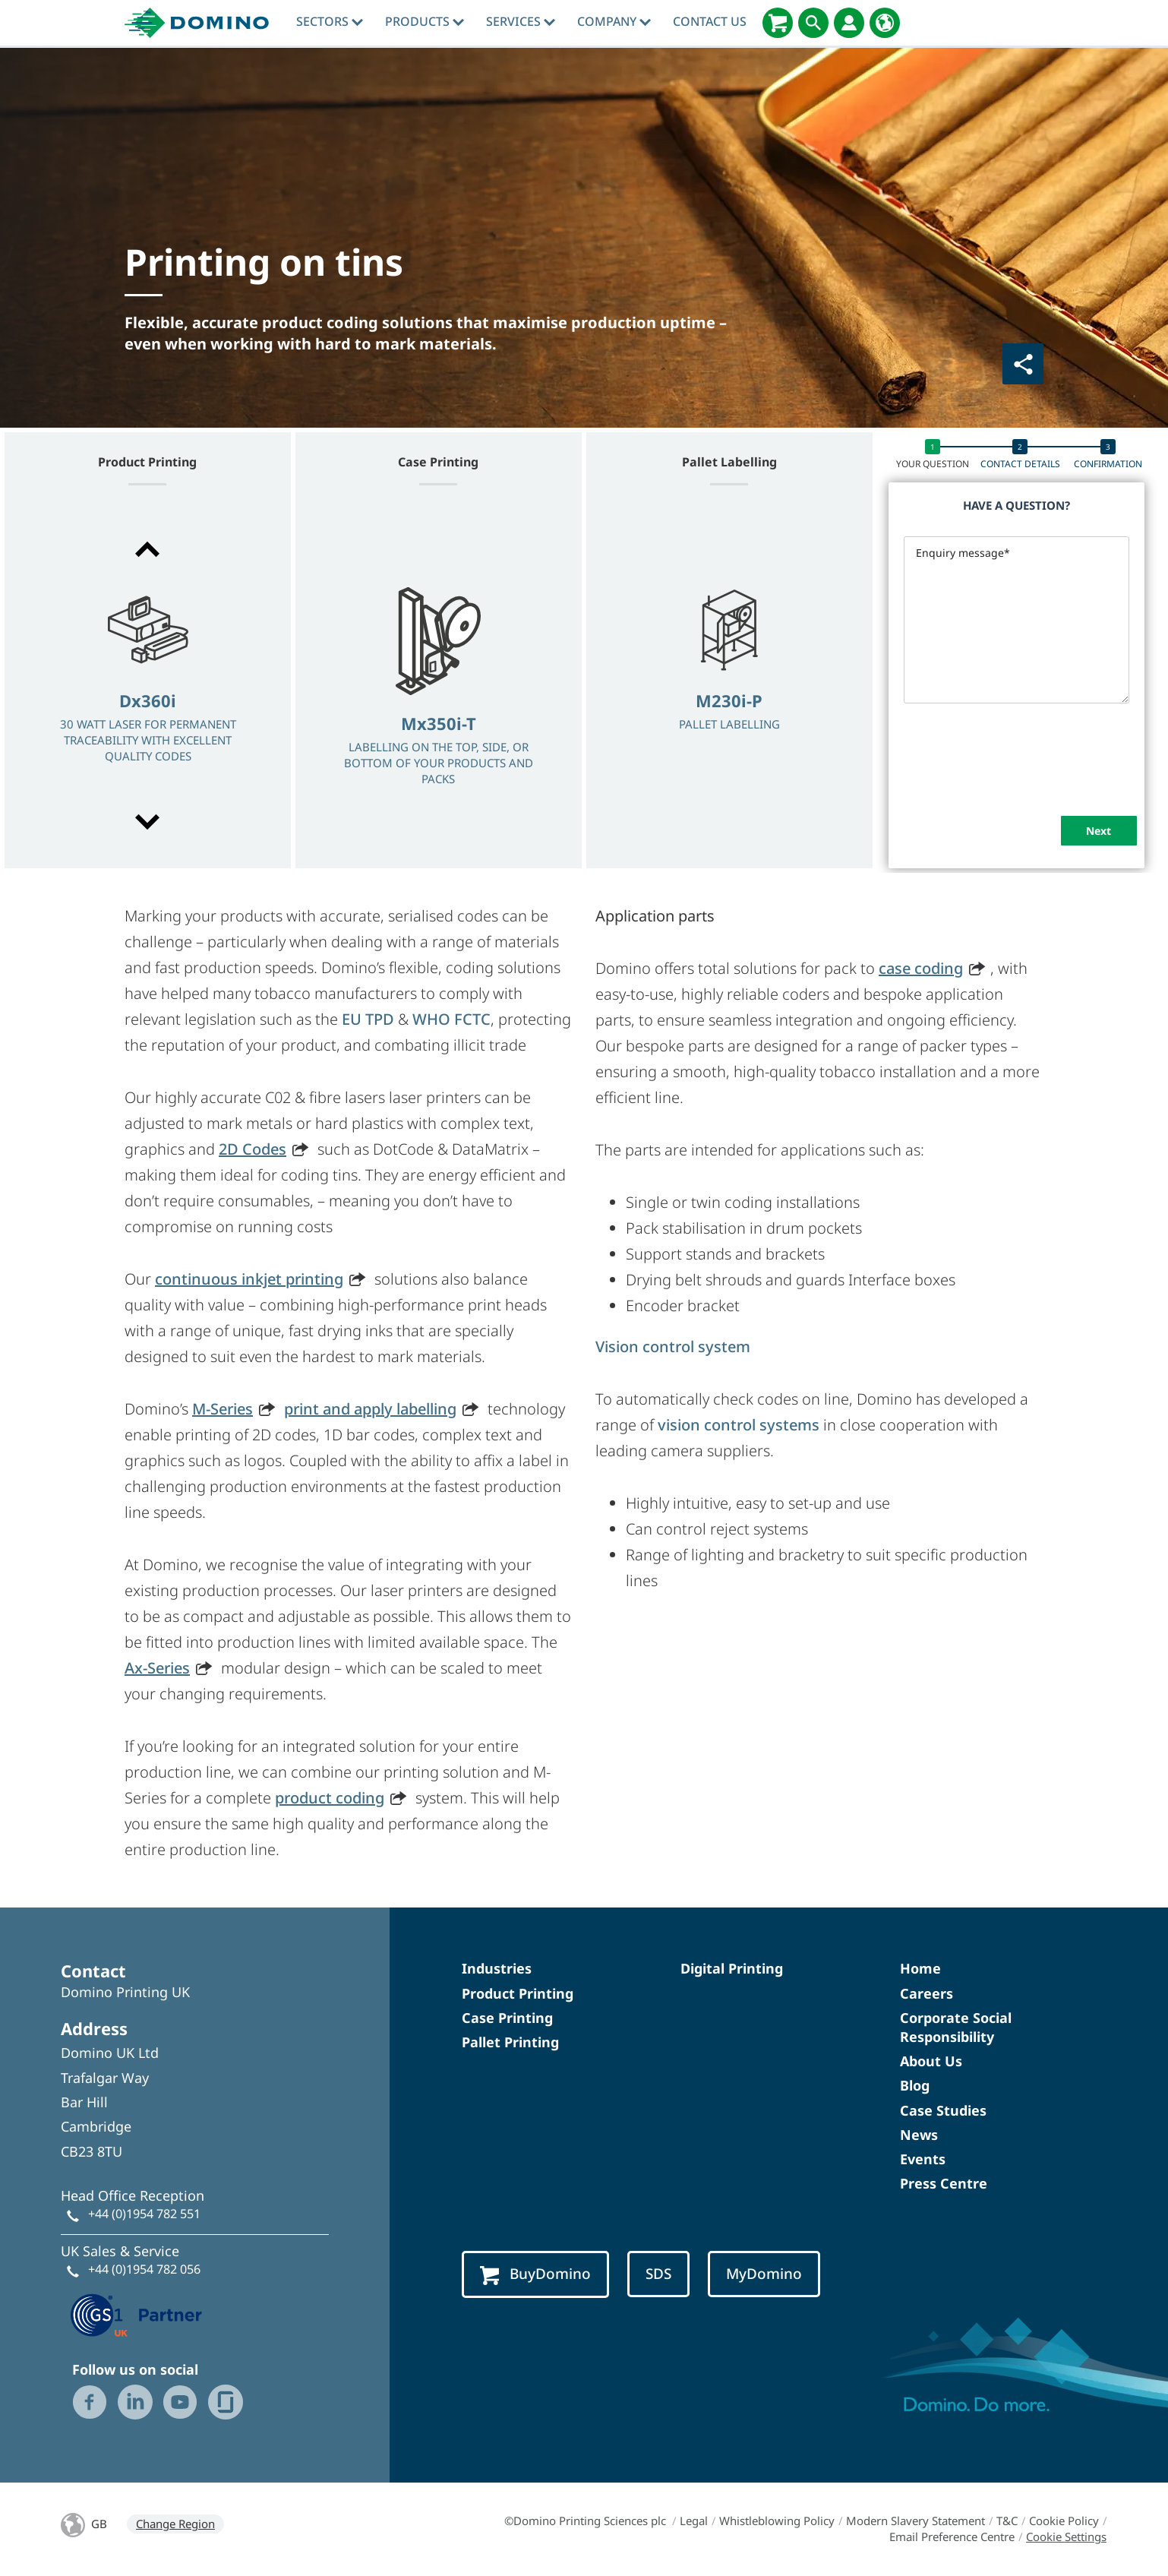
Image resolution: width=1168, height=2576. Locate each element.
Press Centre (943, 2183)
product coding (329, 1797)
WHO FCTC (451, 1019)
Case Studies (943, 2110)
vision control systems (738, 1424)
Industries (497, 1968)
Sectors (329, 21)
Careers (926, 1993)
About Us (931, 2061)
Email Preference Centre (952, 2536)
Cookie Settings (1066, 2536)
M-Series (222, 1409)
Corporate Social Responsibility (956, 2027)
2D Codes (252, 1149)
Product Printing (517, 1993)
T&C (1007, 2520)
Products (424, 21)
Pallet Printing (510, 2042)
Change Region (175, 2523)
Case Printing (507, 2018)
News (919, 2135)
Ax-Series (157, 1668)
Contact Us (710, 21)
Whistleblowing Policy (777, 2520)
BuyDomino (535, 2274)
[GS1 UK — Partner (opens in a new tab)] (137, 2313)
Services (520, 21)
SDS (658, 2274)
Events (922, 2159)
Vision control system (672, 1346)
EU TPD (368, 1019)
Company (614, 21)
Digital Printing (731, 1968)
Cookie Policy (1064, 2520)
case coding (921, 968)
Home (920, 1968)
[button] (148, 549)
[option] (148, 687)
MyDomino (764, 2274)
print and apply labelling (370, 1409)
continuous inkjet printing (249, 1279)
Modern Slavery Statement (915, 2520)
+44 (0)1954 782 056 (144, 2269)
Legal (694, 2520)
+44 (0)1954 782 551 (144, 2213)
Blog (915, 2085)
